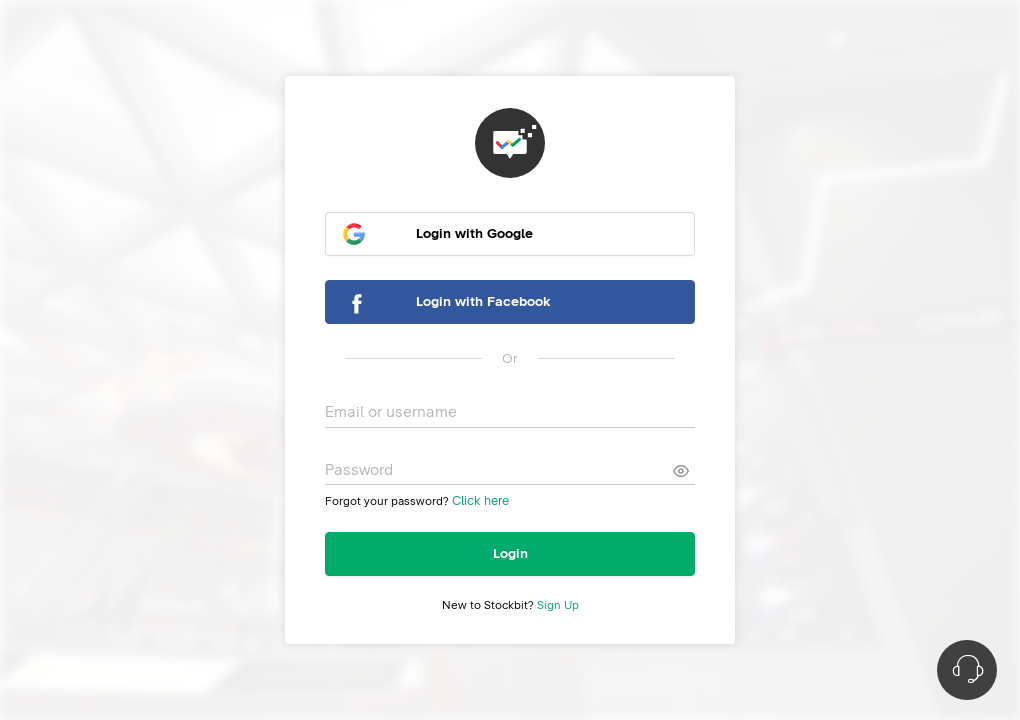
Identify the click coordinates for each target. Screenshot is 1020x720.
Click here (480, 501)
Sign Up (558, 606)
